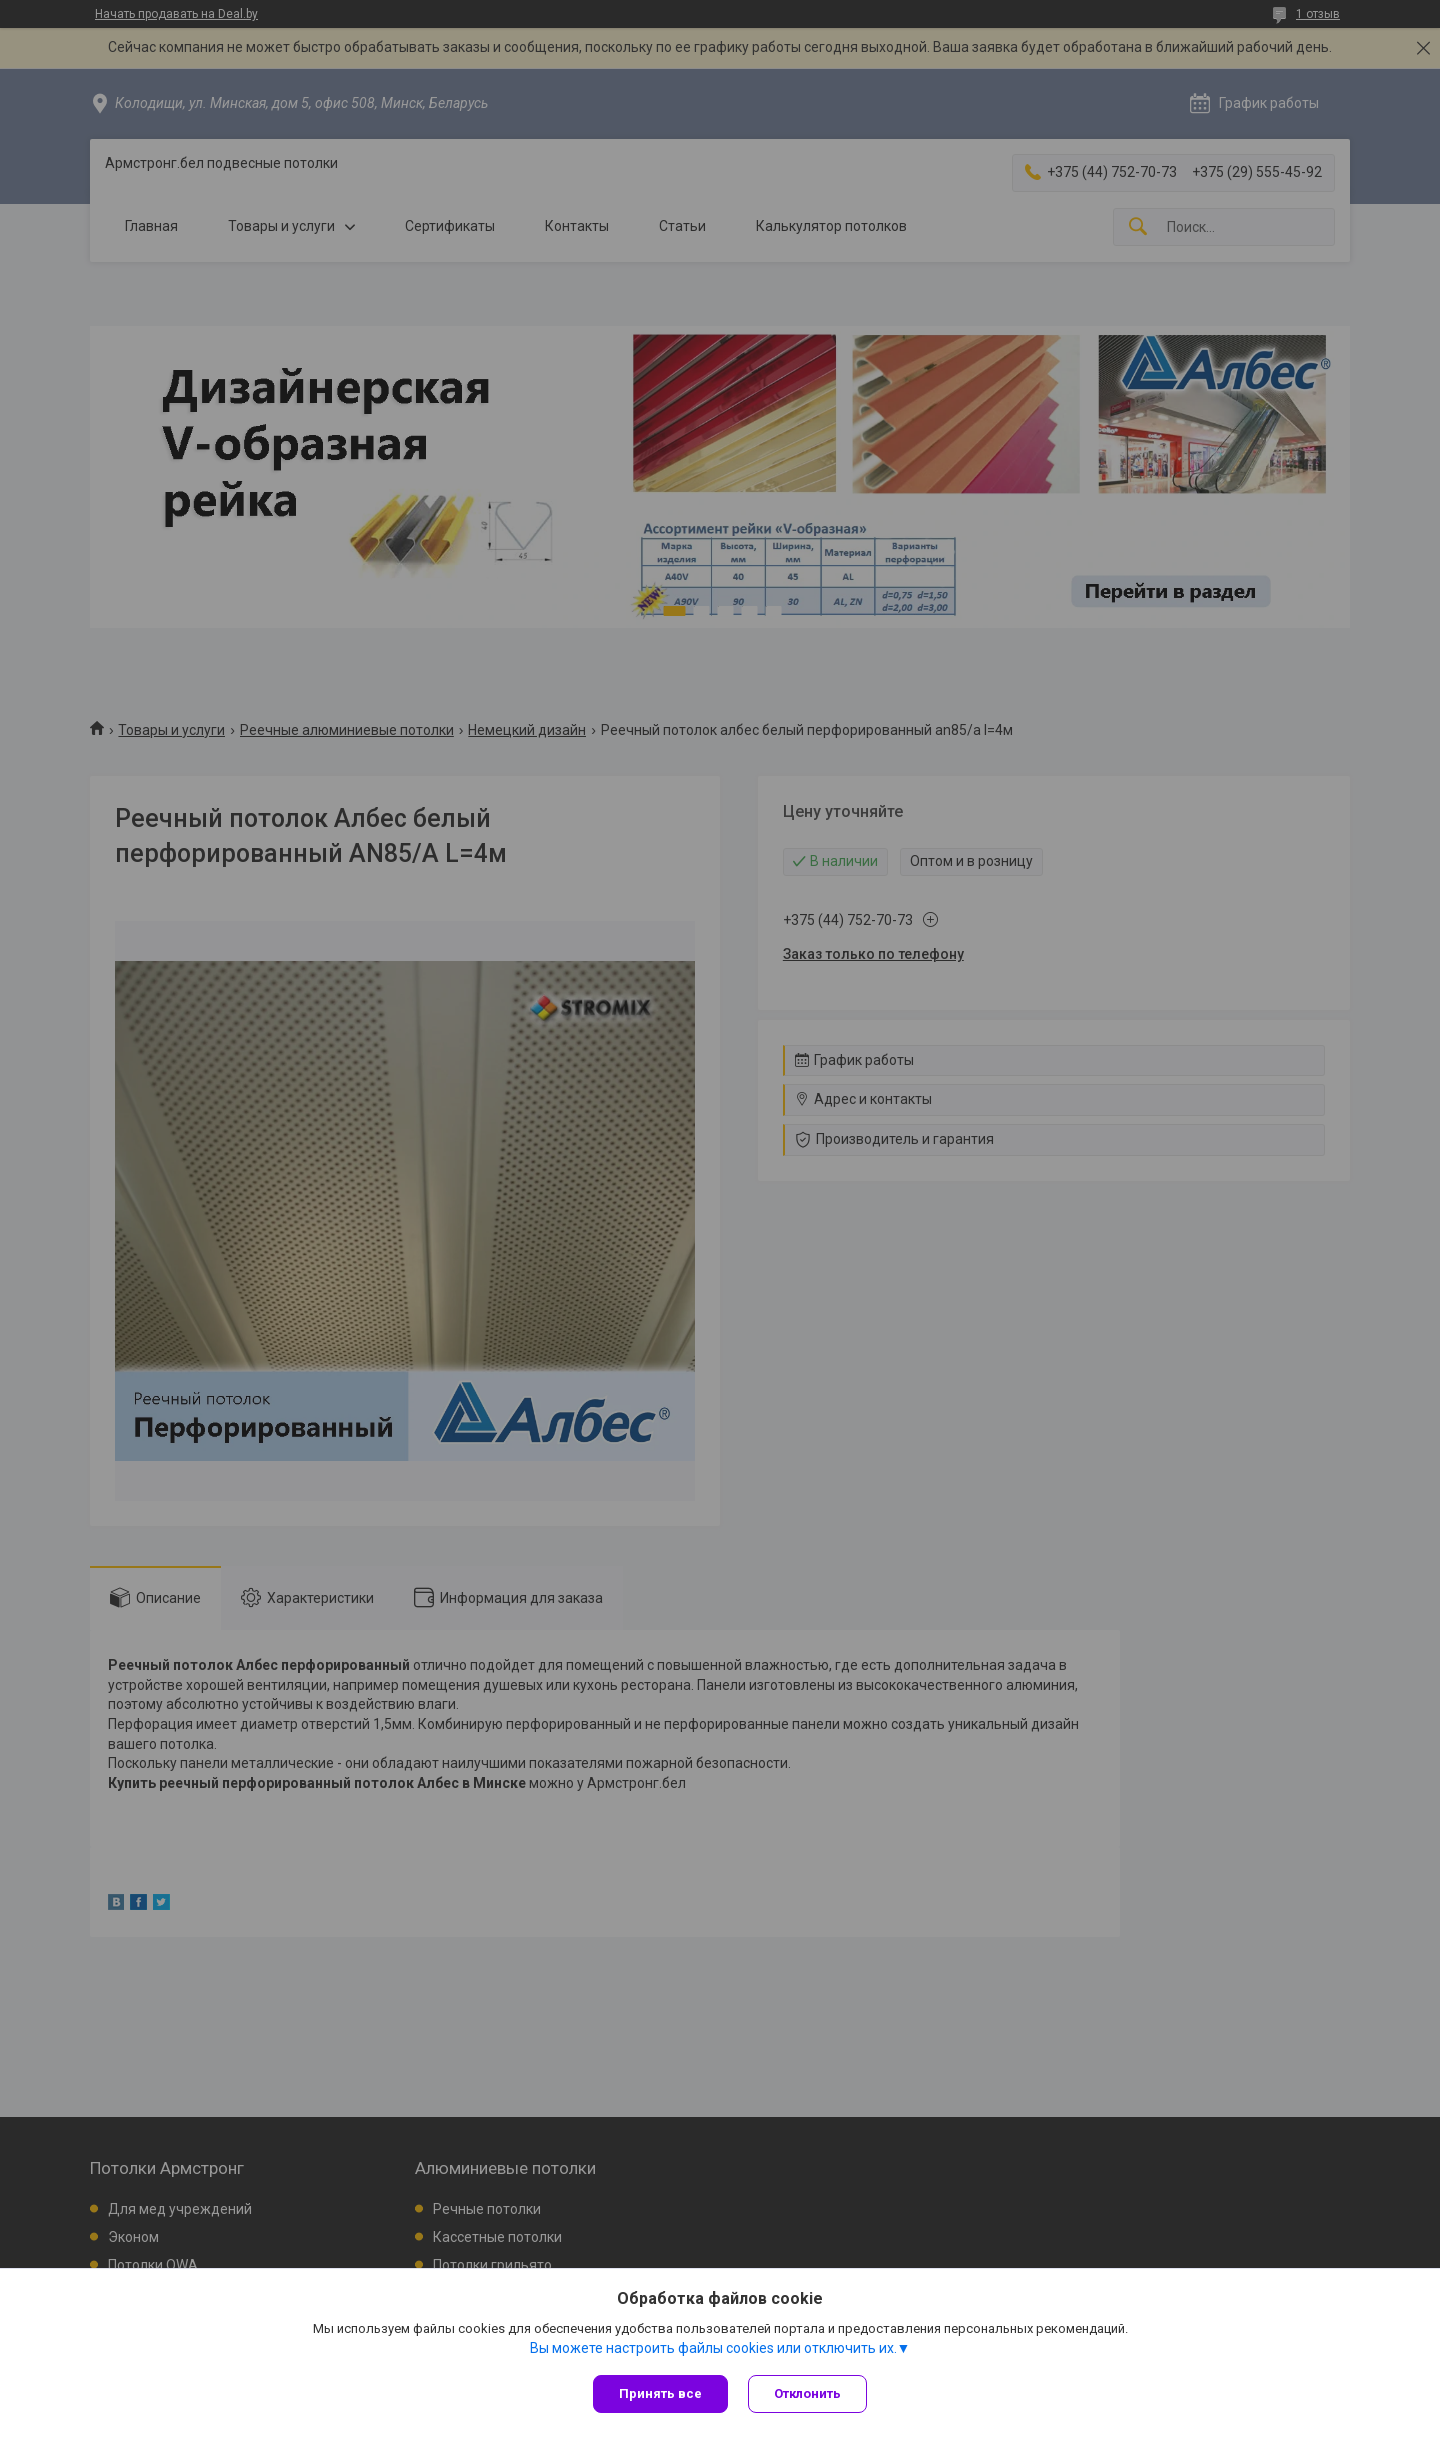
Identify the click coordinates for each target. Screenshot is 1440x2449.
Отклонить (807, 2393)
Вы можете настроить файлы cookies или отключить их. (713, 2348)
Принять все (660, 2393)
